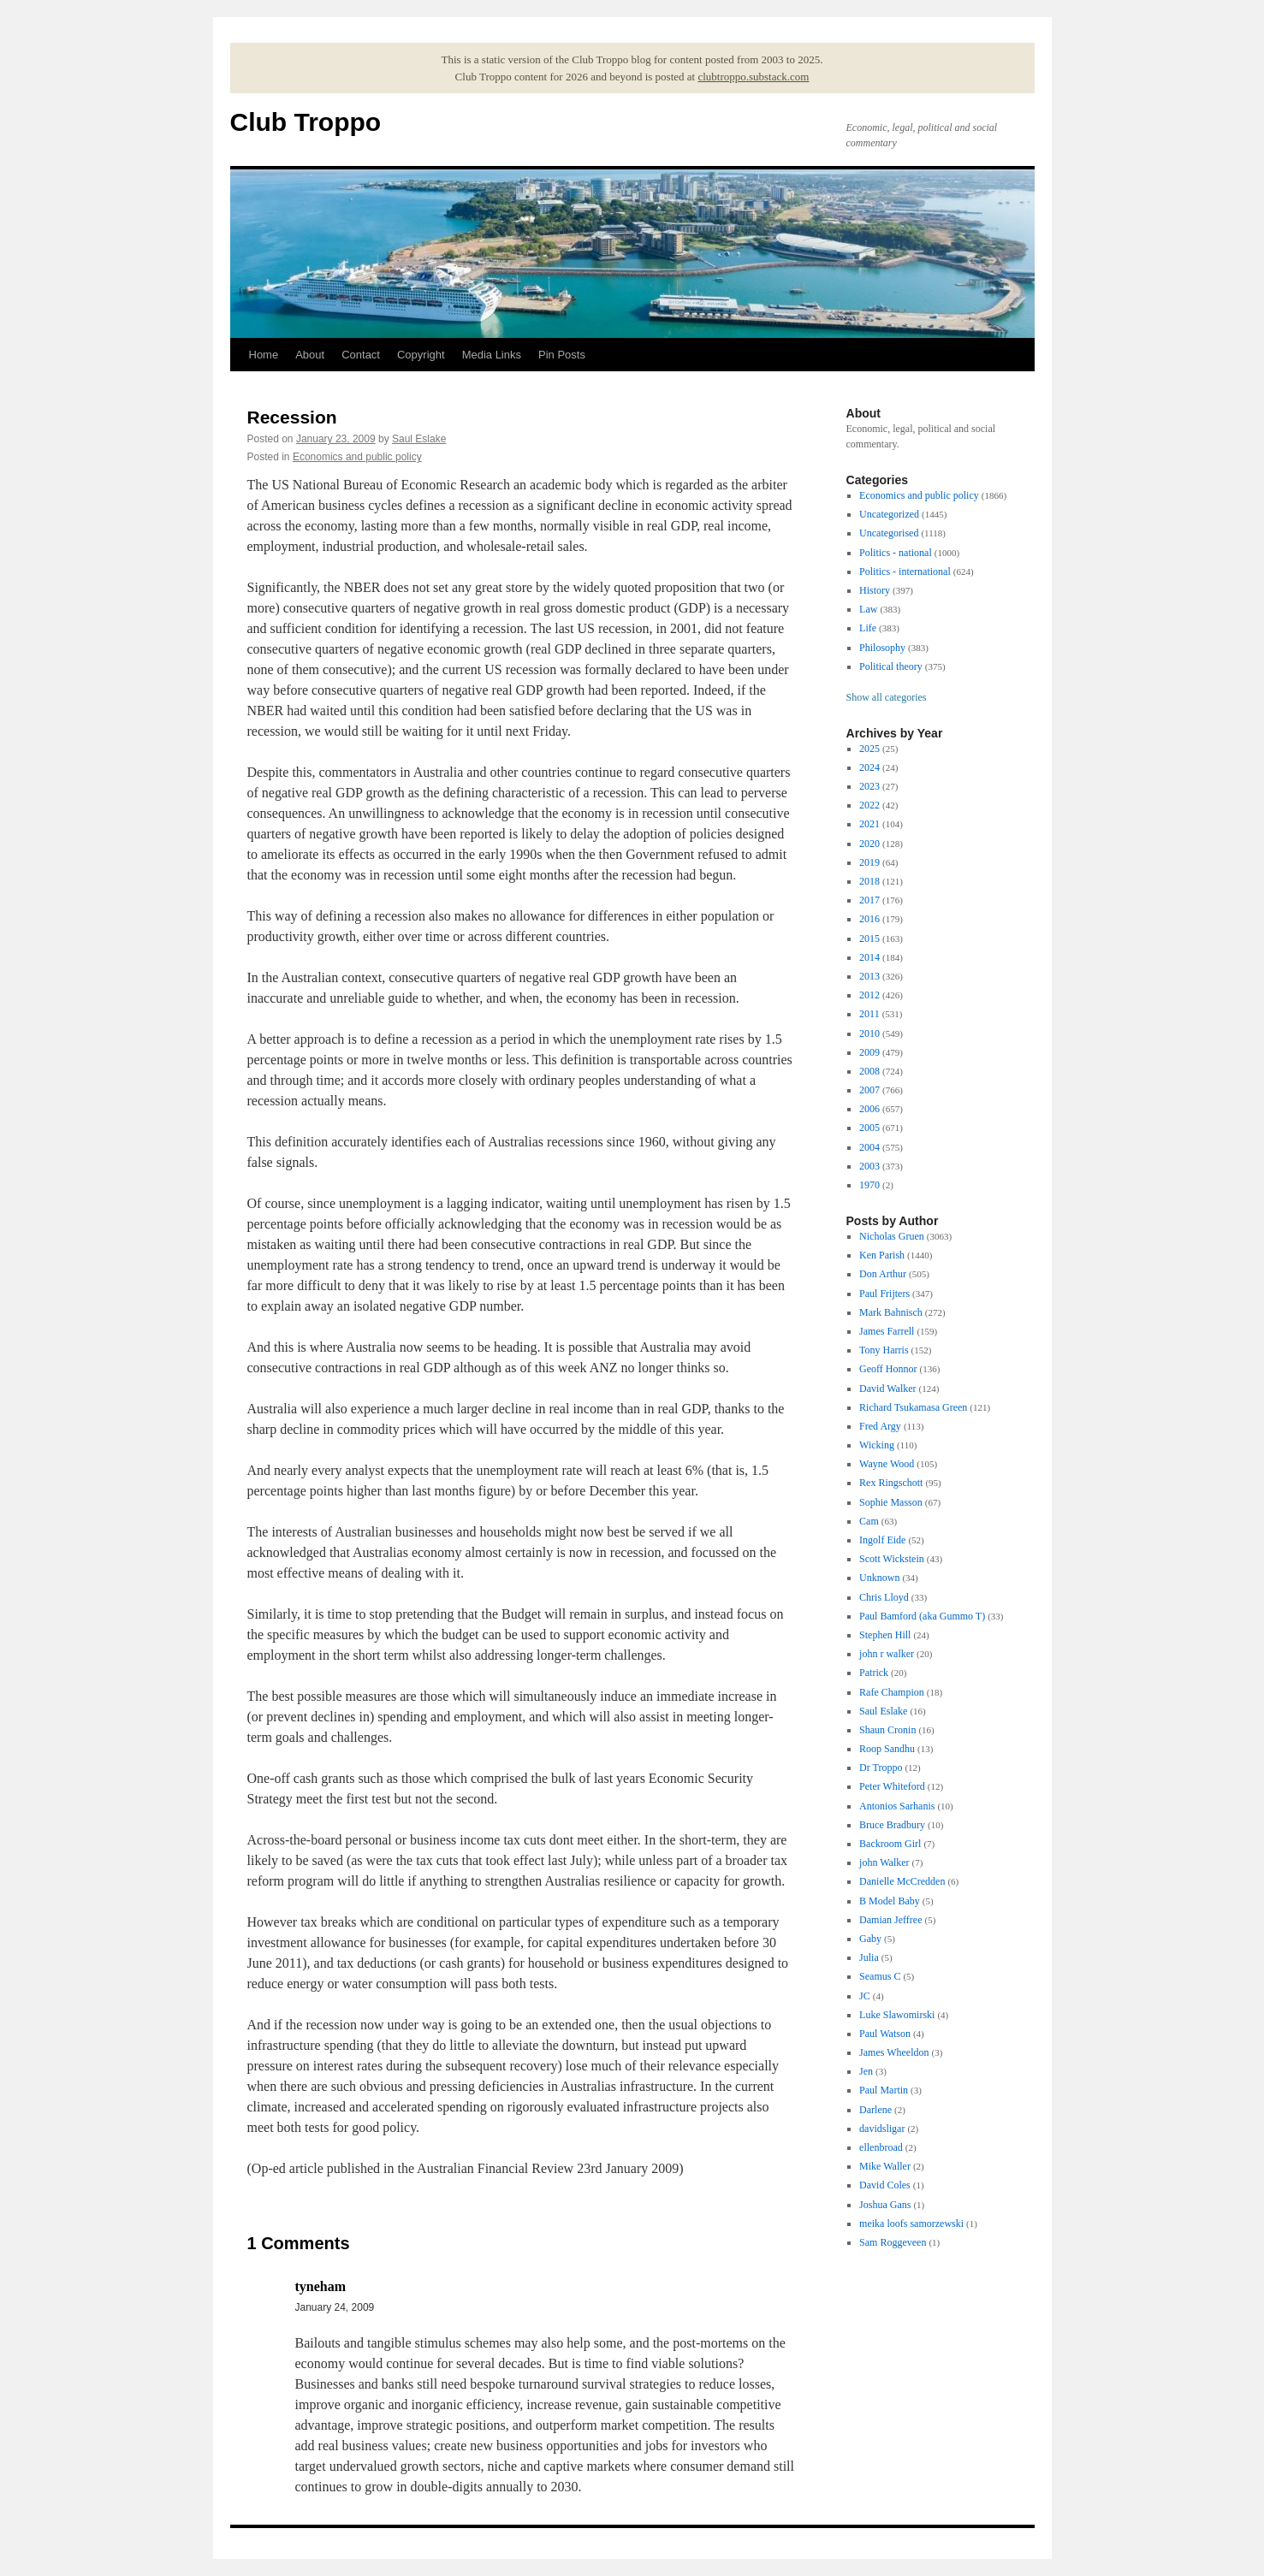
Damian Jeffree (890, 1920)
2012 (869, 995)
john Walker (884, 1862)
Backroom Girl (890, 1844)
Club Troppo (306, 122)
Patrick (873, 1673)
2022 (869, 805)
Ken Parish (882, 1255)
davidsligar (882, 2129)
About (309, 354)
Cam (869, 1521)
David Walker (887, 1389)
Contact (360, 354)
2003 (869, 1166)
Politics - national (895, 553)
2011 (869, 1014)
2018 (869, 881)
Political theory (891, 666)
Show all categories (886, 697)
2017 (869, 900)
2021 (869, 824)
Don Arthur (882, 1274)
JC (864, 1996)
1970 (869, 1185)
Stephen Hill (885, 1635)
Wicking (876, 1445)
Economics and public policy (357, 457)
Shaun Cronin (887, 1730)
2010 (869, 1033)
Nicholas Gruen (891, 1236)
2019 (869, 862)
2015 (869, 939)
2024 (869, 767)
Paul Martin (883, 2090)
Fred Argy (880, 1426)
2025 (869, 749)
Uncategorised (888, 533)
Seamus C (879, 1976)
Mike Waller (885, 2166)
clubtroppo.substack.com (753, 76)
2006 (869, 1109)
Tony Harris (883, 1350)
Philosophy (882, 648)
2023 (869, 786)
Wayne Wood (886, 1464)
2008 (869, 1071)
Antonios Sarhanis (897, 1806)
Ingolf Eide (882, 1540)
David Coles (885, 2185)
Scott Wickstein (891, 1559)
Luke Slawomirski (897, 2015)
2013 (869, 976)
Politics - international (905, 571)
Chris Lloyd (884, 1597)
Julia (869, 1957)
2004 (869, 1147)
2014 (869, 957)
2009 (869, 1052)
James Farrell (886, 1331)
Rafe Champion (891, 1692)
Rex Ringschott (891, 1483)
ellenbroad (881, 2147)
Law (868, 609)
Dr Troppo (880, 1768)
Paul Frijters (884, 1294)
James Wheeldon (894, 2052)
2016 (869, 919)
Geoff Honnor (888, 1369)
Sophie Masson (891, 1502)
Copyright (421, 354)
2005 (869, 1128)
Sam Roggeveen (892, 2242)
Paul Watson (885, 2034)
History (874, 590)
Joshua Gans (885, 2205)
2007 (869, 1090)
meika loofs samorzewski (911, 2224)
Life (867, 628)
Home (264, 354)
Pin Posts (561, 354)
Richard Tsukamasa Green (913, 1407)
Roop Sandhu (887, 1749)
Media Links (491, 354)
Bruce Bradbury (892, 1825)
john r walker (886, 1654)
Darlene (875, 2110)
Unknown (879, 1578)
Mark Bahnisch (891, 1312)
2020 (869, 844)
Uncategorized (889, 514)
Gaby (870, 1939)
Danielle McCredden (902, 1881)
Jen (866, 2071)
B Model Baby (889, 1901)
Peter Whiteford (892, 1786)
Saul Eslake (419, 439)
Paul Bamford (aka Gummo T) (922, 1616)
